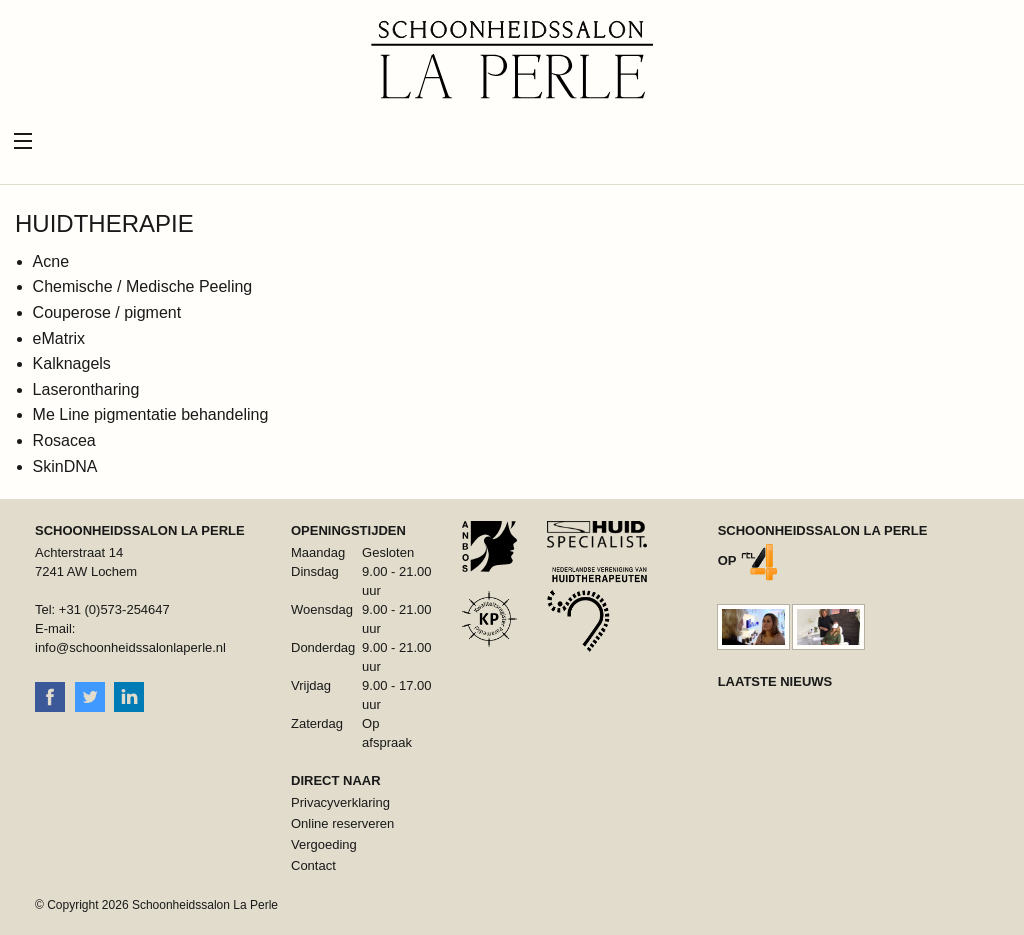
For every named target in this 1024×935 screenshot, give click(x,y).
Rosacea (64, 440)
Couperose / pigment (107, 312)
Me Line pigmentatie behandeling (151, 414)
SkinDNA (65, 466)
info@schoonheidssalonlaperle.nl (130, 647)
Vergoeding (324, 844)
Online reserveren (342, 823)
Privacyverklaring (340, 802)
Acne (51, 261)
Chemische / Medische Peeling (143, 286)
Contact (313, 865)
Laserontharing (86, 389)
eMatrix (59, 338)
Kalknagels (72, 363)
